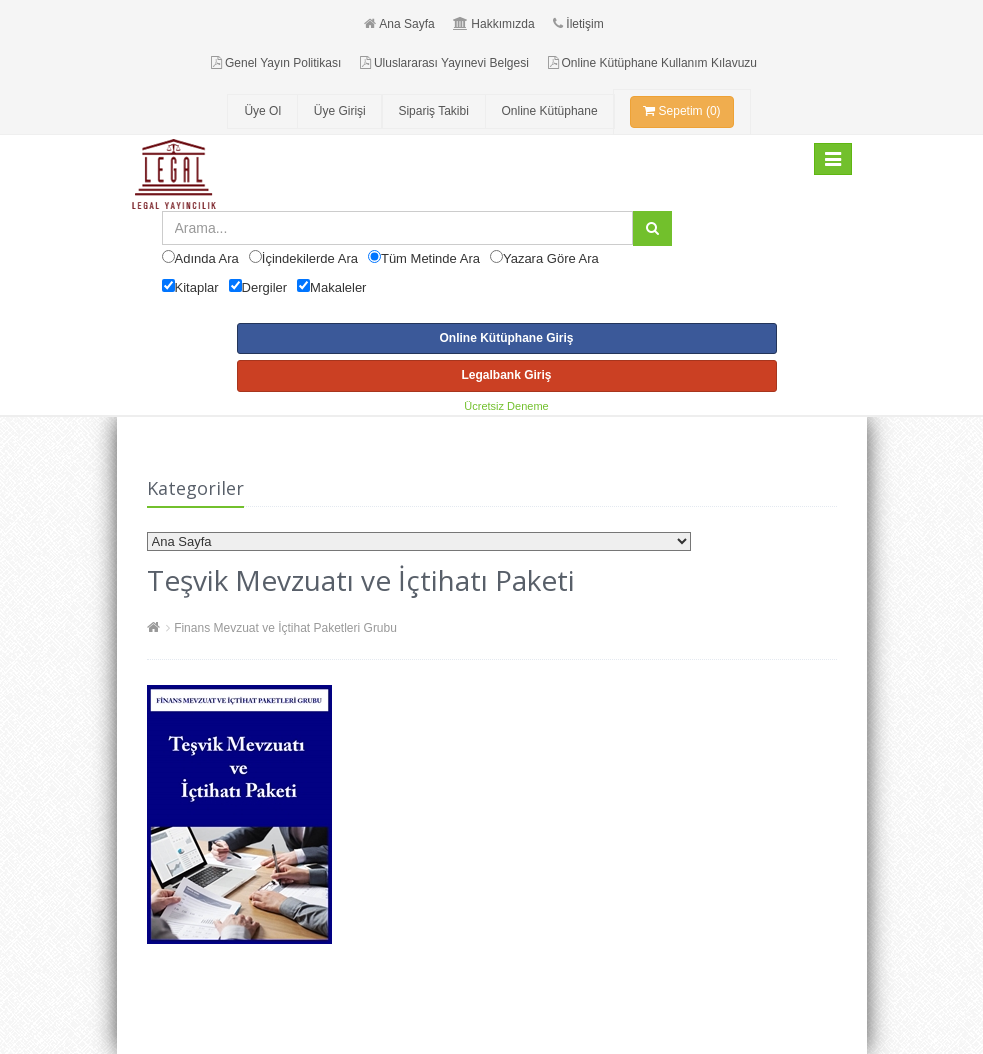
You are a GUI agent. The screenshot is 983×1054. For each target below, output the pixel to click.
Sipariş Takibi (433, 111)
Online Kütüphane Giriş (506, 338)
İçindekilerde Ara (310, 258)
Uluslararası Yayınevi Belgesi (444, 63)
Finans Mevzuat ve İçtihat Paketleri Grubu (285, 628)
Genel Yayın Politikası (276, 63)
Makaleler (338, 287)
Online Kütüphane (550, 111)
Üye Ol (262, 111)
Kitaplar (197, 287)
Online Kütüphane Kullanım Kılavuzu (652, 63)
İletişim (578, 24)
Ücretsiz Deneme (506, 406)
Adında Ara (207, 258)
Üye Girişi (340, 111)
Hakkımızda (493, 24)
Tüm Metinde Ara (430, 258)
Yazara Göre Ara (551, 258)
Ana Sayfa (399, 24)
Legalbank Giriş (506, 375)
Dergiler (265, 287)
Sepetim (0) (681, 111)
